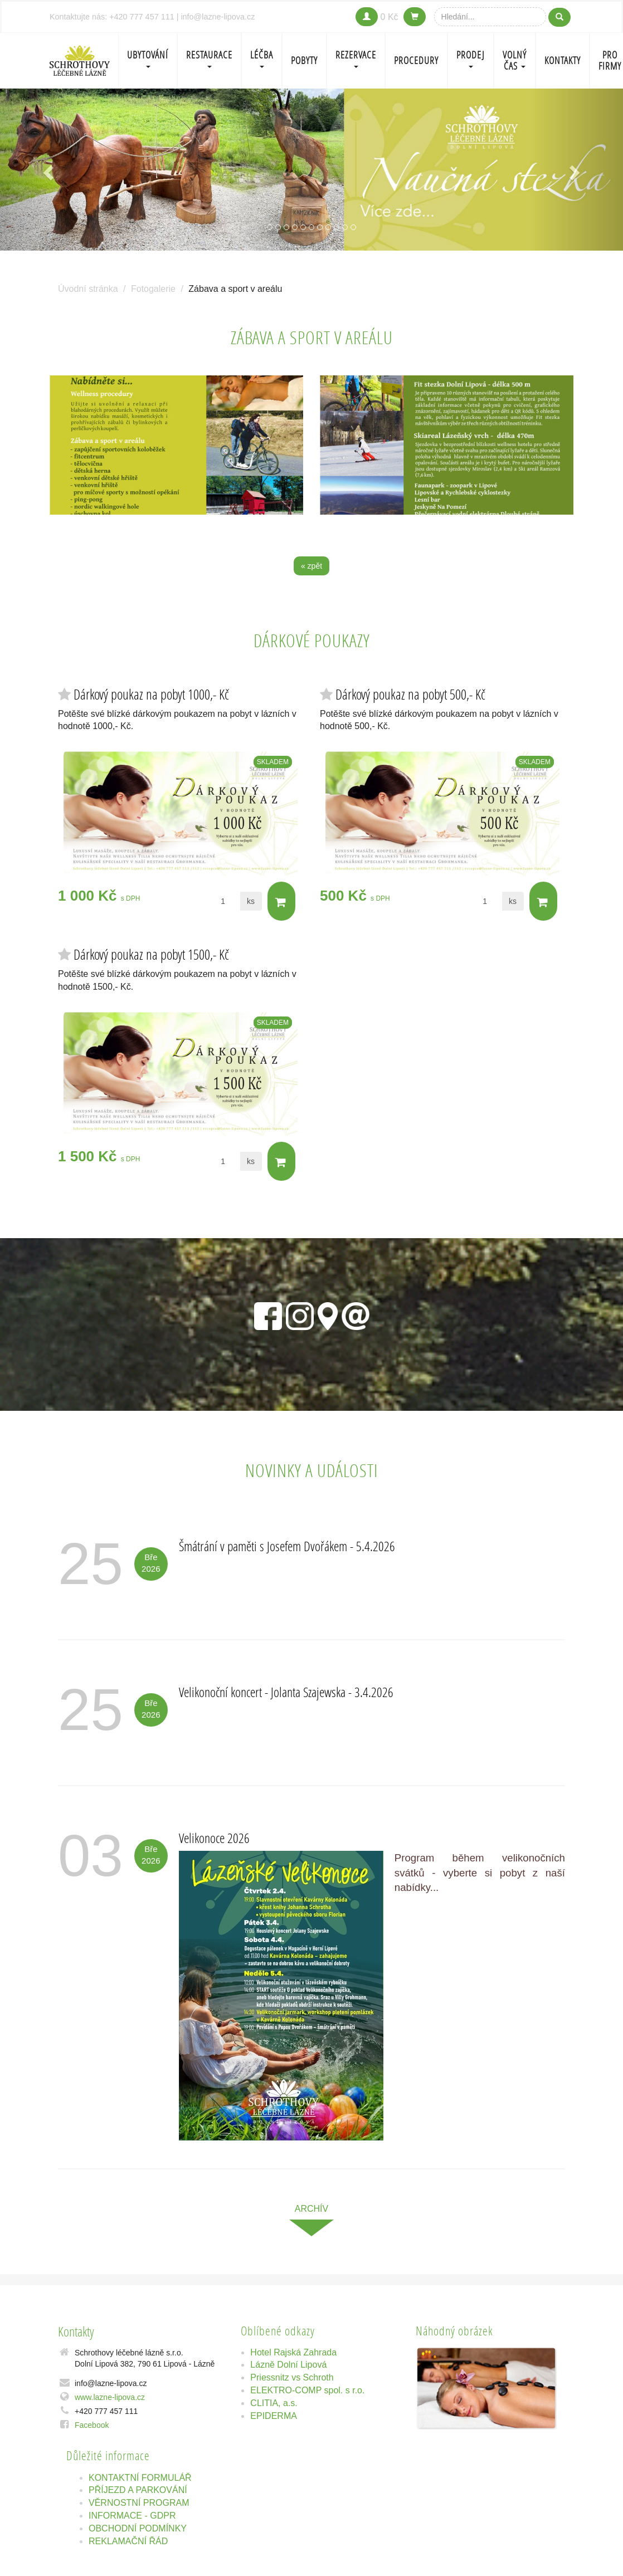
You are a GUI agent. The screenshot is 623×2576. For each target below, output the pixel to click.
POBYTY (304, 60)
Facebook (92, 2425)
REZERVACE (355, 58)
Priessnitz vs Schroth (291, 2377)
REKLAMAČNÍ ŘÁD (128, 2541)
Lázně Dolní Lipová (288, 2364)
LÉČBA (261, 58)
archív (311, 2208)
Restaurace (209, 58)
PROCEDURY (416, 60)
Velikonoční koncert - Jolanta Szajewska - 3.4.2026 (286, 1691)
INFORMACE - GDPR (132, 2515)
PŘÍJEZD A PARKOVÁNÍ (138, 2490)
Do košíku (280, 902)
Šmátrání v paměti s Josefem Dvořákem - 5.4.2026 (287, 1546)
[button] (47, 170)
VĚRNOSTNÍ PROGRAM (139, 2502)
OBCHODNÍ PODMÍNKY (138, 2528)
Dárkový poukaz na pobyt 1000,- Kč (151, 694)
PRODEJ (470, 58)
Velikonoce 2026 (214, 1837)
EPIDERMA (273, 2416)
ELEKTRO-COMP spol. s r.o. (307, 2390)
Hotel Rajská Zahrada (293, 2352)
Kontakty (562, 60)
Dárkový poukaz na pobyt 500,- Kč (410, 694)
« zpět (311, 565)
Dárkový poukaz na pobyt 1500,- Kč (151, 954)
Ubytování (147, 58)
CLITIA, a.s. (273, 2403)
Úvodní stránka (88, 289)
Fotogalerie (153, 289)
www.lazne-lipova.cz (110, 2397)
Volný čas (515, 60)
